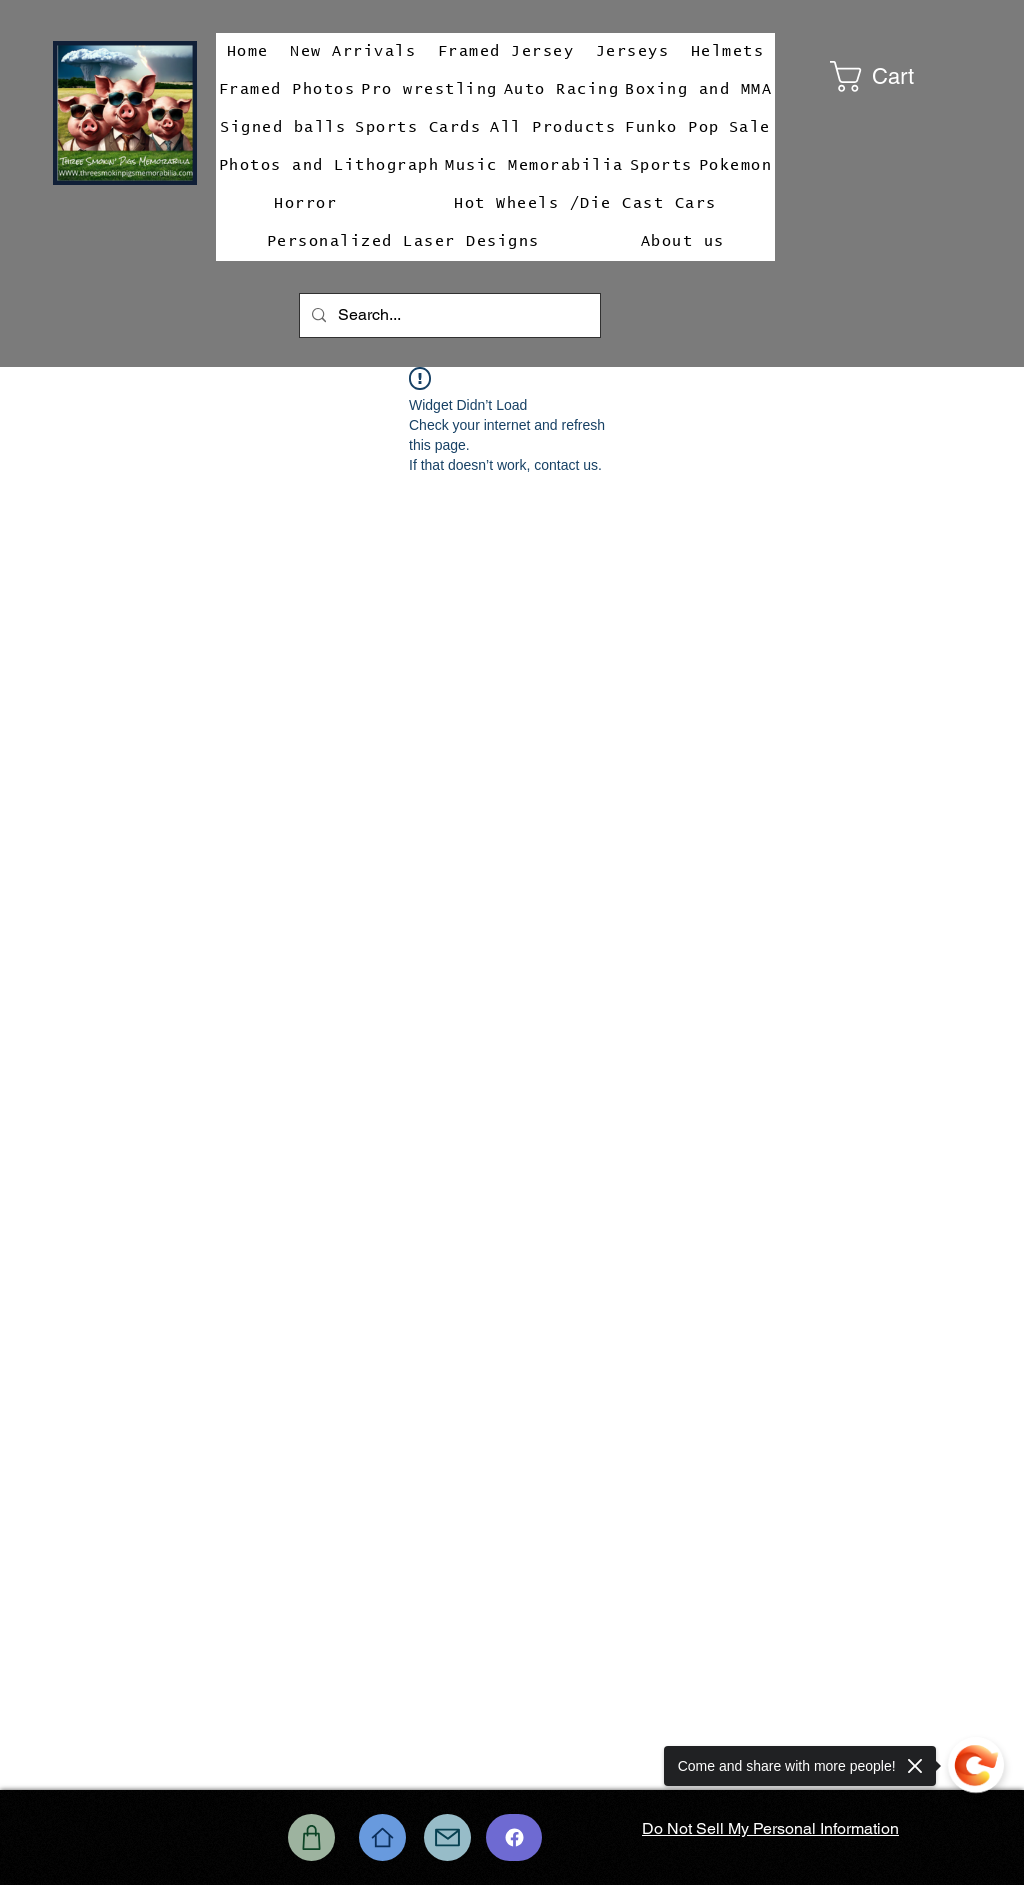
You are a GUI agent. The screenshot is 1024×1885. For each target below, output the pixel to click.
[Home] (382, 1837)
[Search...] (448, 315)
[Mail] (447, 1837)
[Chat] (514, 1837)
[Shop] (311, 1837)
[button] (901, 76)
